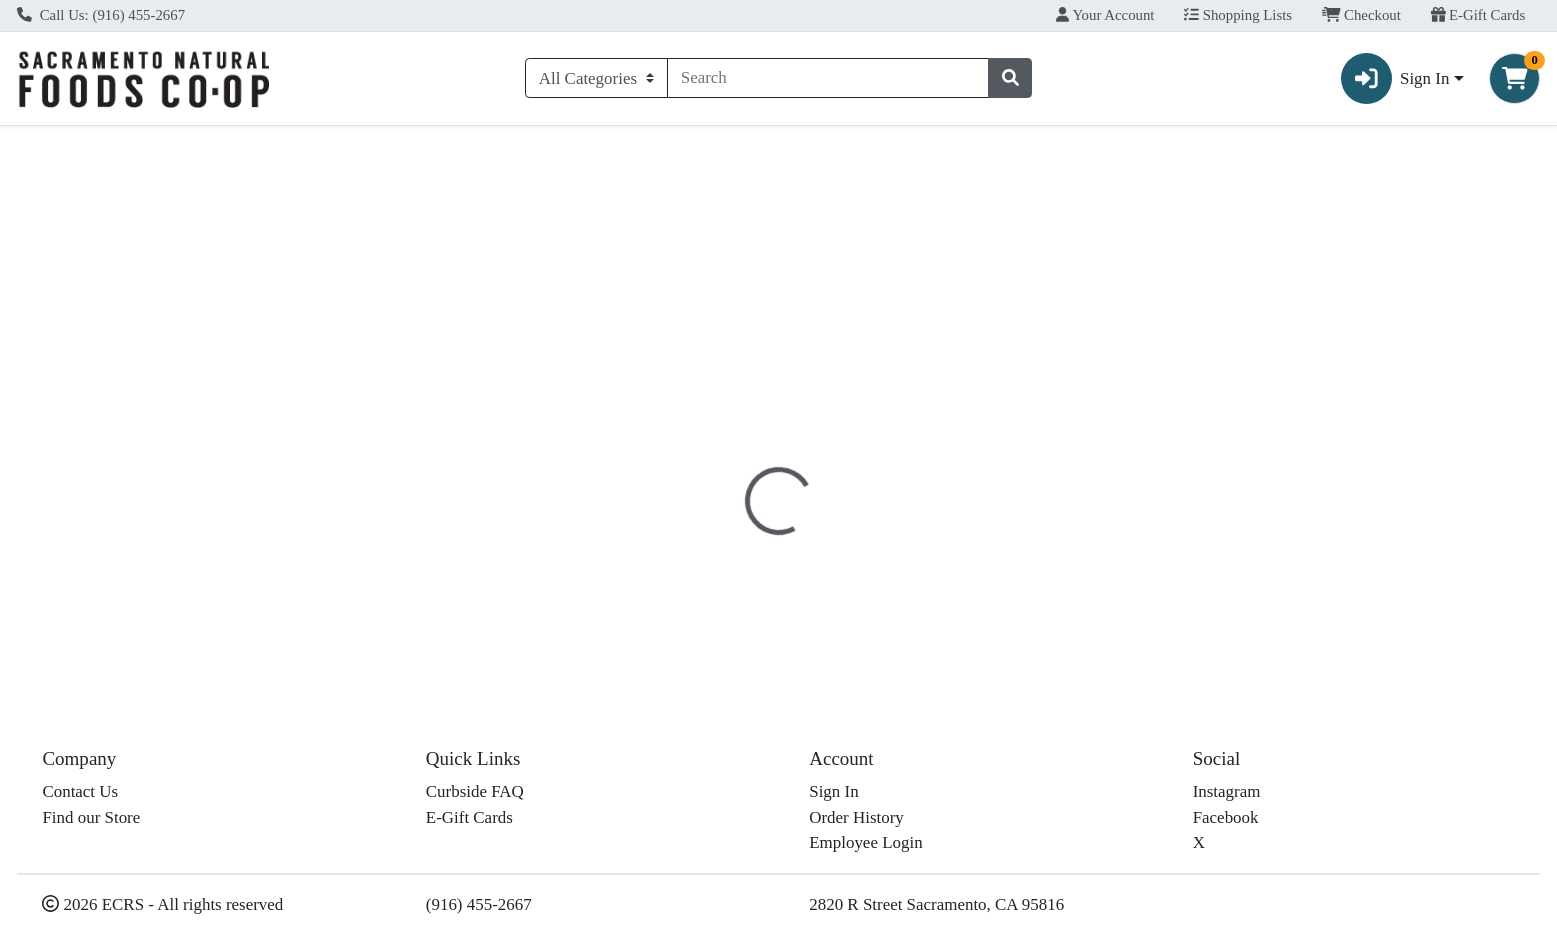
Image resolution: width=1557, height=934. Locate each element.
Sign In (833, 791)
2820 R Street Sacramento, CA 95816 (936, 904)
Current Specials (90, 143)
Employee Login (865, 842)
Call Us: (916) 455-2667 (101, 15)
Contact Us (80, 791)
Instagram (1227, 791)
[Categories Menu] (596, 78)
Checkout (1361, 15)
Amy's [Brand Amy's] (882, 582)
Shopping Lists (1238, 15)
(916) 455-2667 (479, 904)
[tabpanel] (1103, 568)
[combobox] (828, 78)
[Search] (828, 78)
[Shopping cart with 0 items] (1514, 78)
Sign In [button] (1395, 78)
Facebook (1226, 817)
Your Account (1105, 15)
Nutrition (790, 435)
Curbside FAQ (475, 791)
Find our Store (91, 817)
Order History (856, 817)
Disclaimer (891, 435)
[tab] (704, 434)
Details (704, 435)
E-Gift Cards (1478, 15)
